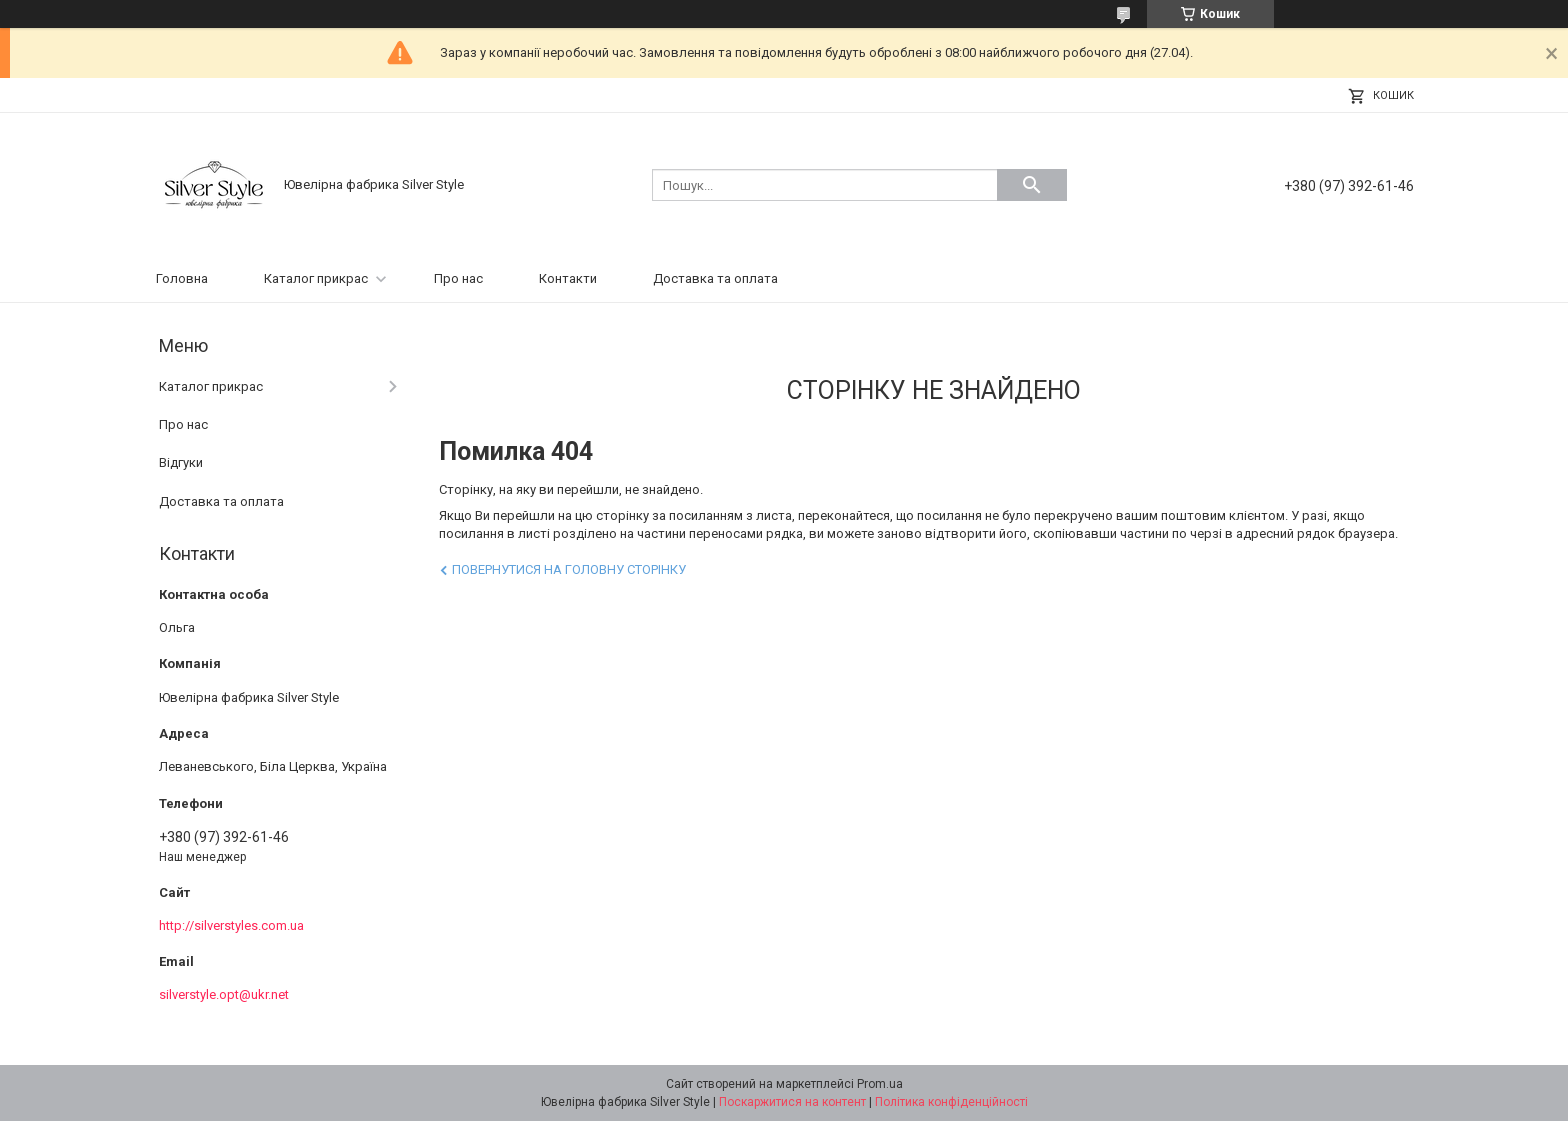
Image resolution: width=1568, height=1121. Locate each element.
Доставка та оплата (715, 278)
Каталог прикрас (316, 278)
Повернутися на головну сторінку (569, 569)
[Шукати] (1032, 185)
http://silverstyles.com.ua (231, 925)
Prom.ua (880, 1084)
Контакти (568, 278)
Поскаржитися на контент (792, 1102)
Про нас (458, 278)
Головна (182, 278)
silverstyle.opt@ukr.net (224, 994)
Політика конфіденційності (951, 1102)
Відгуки (181, 462)
